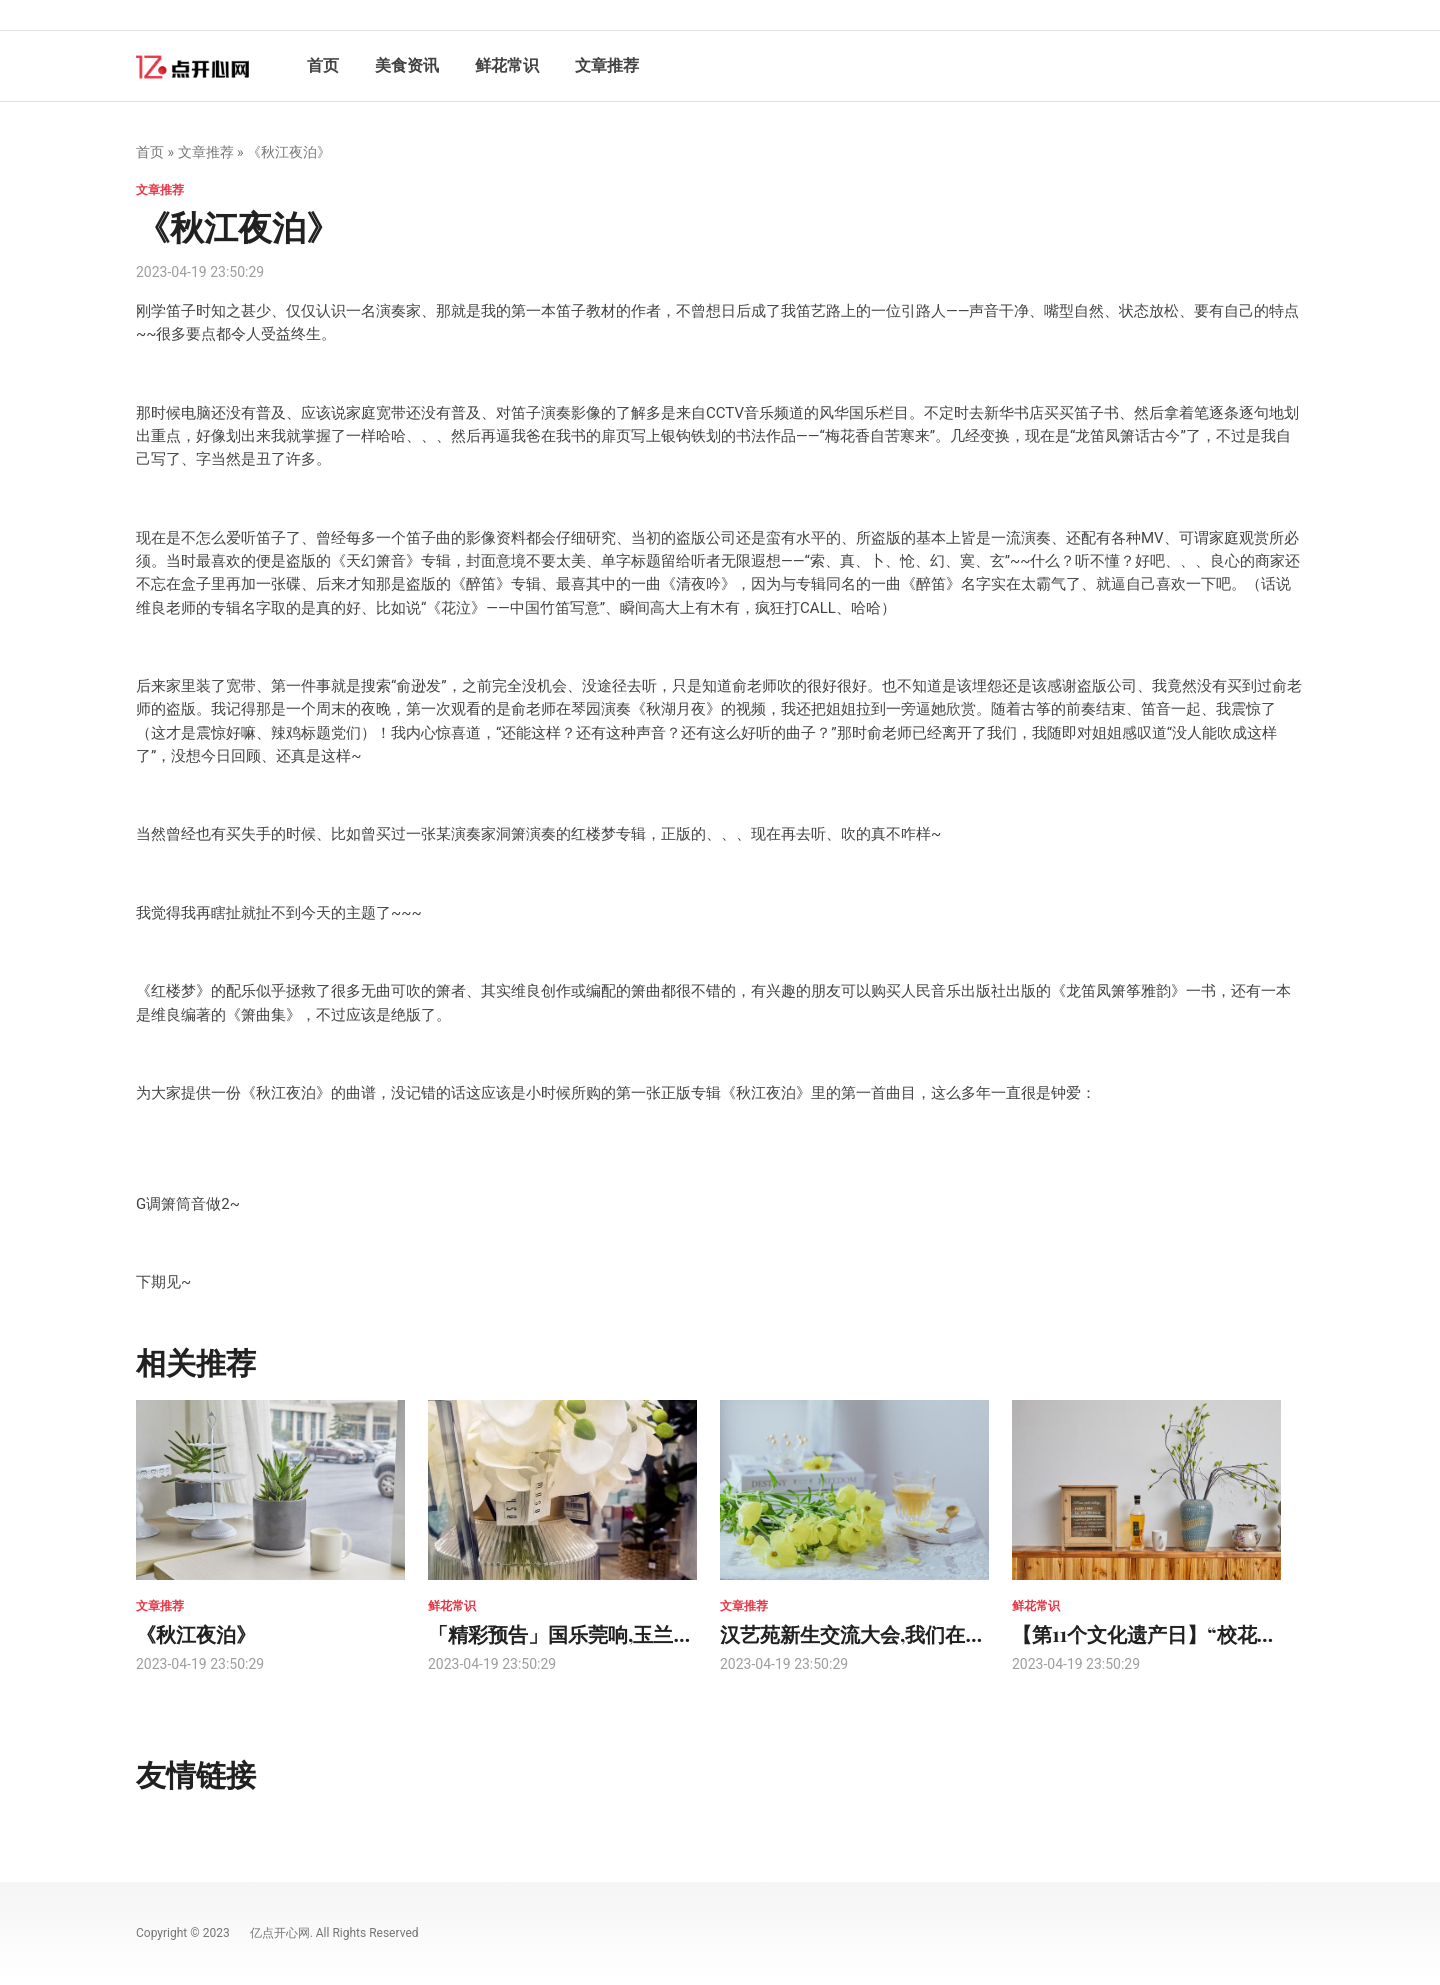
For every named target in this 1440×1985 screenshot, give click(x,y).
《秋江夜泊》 (196, 1633)
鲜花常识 (507, 65)
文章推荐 (607, 65)
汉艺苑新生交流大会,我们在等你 (862, 1633)
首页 (323, 65)
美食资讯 (407, 65)
